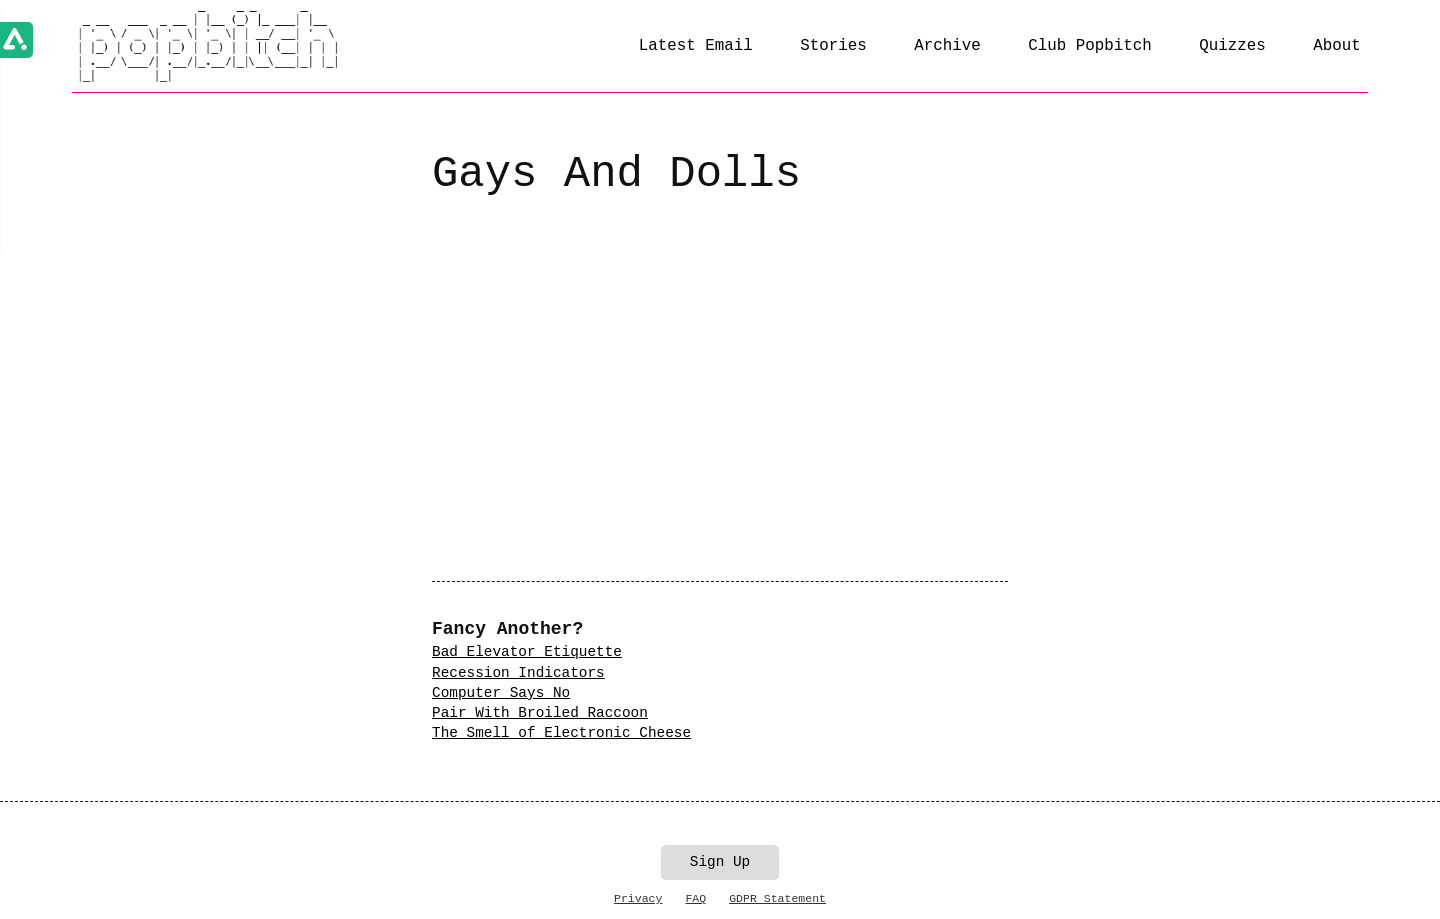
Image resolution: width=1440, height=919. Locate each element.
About (1337, 46)
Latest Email (696, 46)
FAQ (695, 898)
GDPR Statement (777, 898)
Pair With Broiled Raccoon (540, 713)
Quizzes (1232, 46)
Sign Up (720, 862)
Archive (947, 46)
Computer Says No (501, 693)
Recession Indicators (518, 673)
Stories (833, 46)
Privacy (638, 898)
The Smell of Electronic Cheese (561, 733)
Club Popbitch (1089, 46)
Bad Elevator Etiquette (527, 652)
